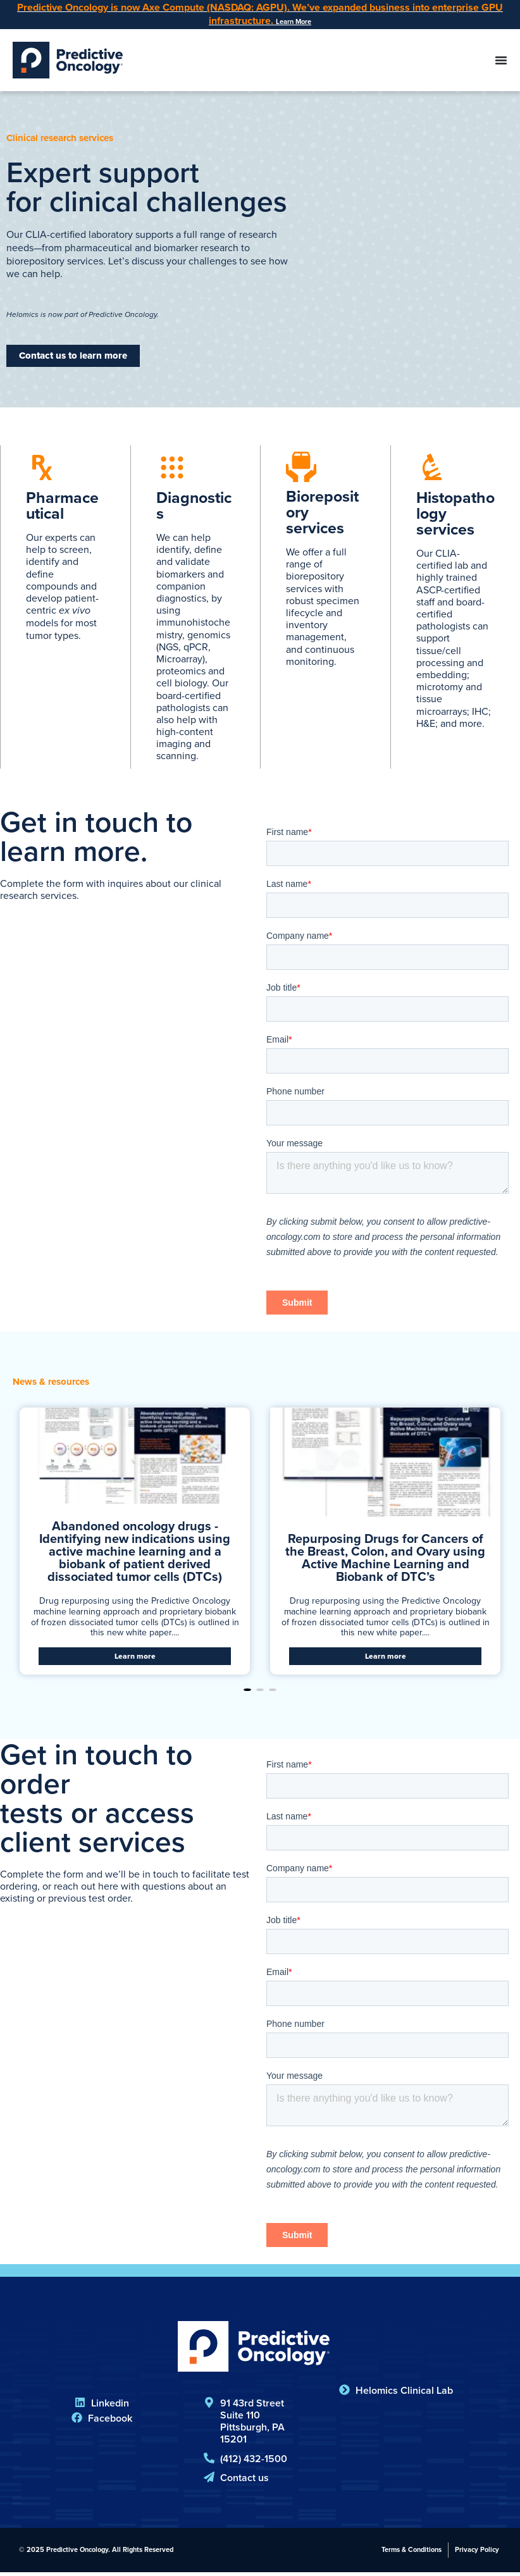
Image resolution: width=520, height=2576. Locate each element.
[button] (247, 1693)
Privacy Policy (477, 2553)
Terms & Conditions (411, 2553)
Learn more (135, 1660)
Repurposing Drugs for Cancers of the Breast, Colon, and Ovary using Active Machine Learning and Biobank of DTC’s (385, 1561)
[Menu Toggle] (501, 62)
